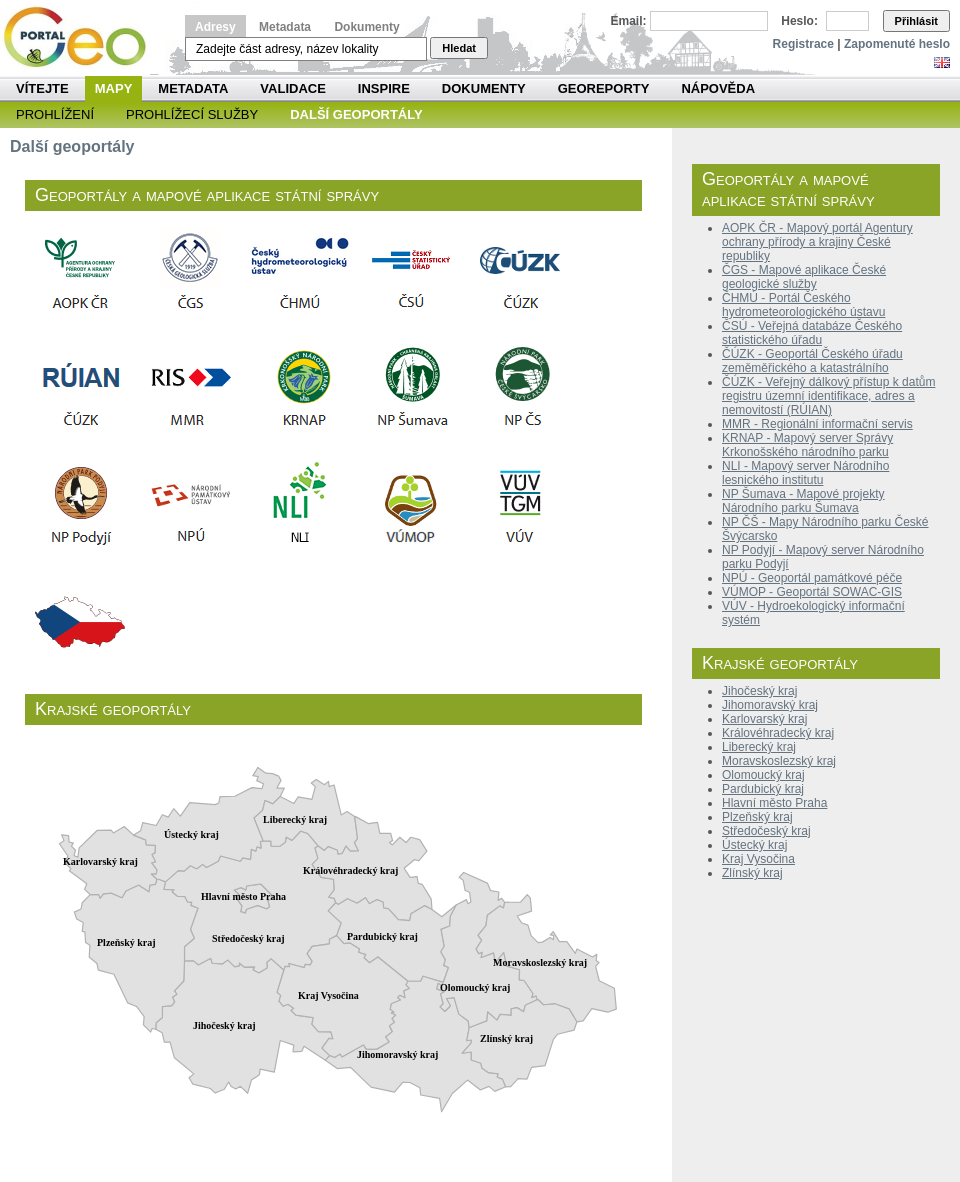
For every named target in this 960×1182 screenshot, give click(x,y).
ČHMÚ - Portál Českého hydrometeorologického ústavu (803, 305)
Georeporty (604, 88)
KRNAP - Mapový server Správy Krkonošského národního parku (807, 445)
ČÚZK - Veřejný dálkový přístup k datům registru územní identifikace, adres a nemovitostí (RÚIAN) (828, 396)
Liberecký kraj (759, 747)
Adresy (215, 27)
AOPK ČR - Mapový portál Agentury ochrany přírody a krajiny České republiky (817, 242)
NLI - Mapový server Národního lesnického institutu (805, 473)
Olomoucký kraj (763, 775)
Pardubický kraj (763, 789)
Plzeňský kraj (757, 817)
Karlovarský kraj (764, 719)
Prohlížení (55, 114)
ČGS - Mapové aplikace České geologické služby (804, 277)
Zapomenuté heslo (897, 44)
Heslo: (799, 21)
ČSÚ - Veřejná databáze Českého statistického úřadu (812, 333)
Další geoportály (356, 114)
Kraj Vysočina (758, 859)
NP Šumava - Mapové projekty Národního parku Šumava (803, 501)
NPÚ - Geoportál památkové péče (812, 578)
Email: (629, 21)
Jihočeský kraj (759, 691)
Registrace (803, 44)
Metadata (285, 27)
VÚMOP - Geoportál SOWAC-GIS (812, 592)
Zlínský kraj (752, 873)
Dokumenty (366, 27)
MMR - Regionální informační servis (817, 424)
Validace (292, 88)
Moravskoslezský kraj (779, 761)
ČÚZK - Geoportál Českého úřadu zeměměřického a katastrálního (812, 361)
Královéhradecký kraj (778, 733)
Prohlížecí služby (192, 114)
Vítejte (42, 88)
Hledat (459, 48)
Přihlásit (916, 21)
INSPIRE (384, 88)
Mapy (114, 88)
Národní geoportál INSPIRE (82, 37)
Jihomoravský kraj (770, 705)
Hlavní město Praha (774, 803)
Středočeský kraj (766, 831)
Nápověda (718, 88)
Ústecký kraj (754, 845)
